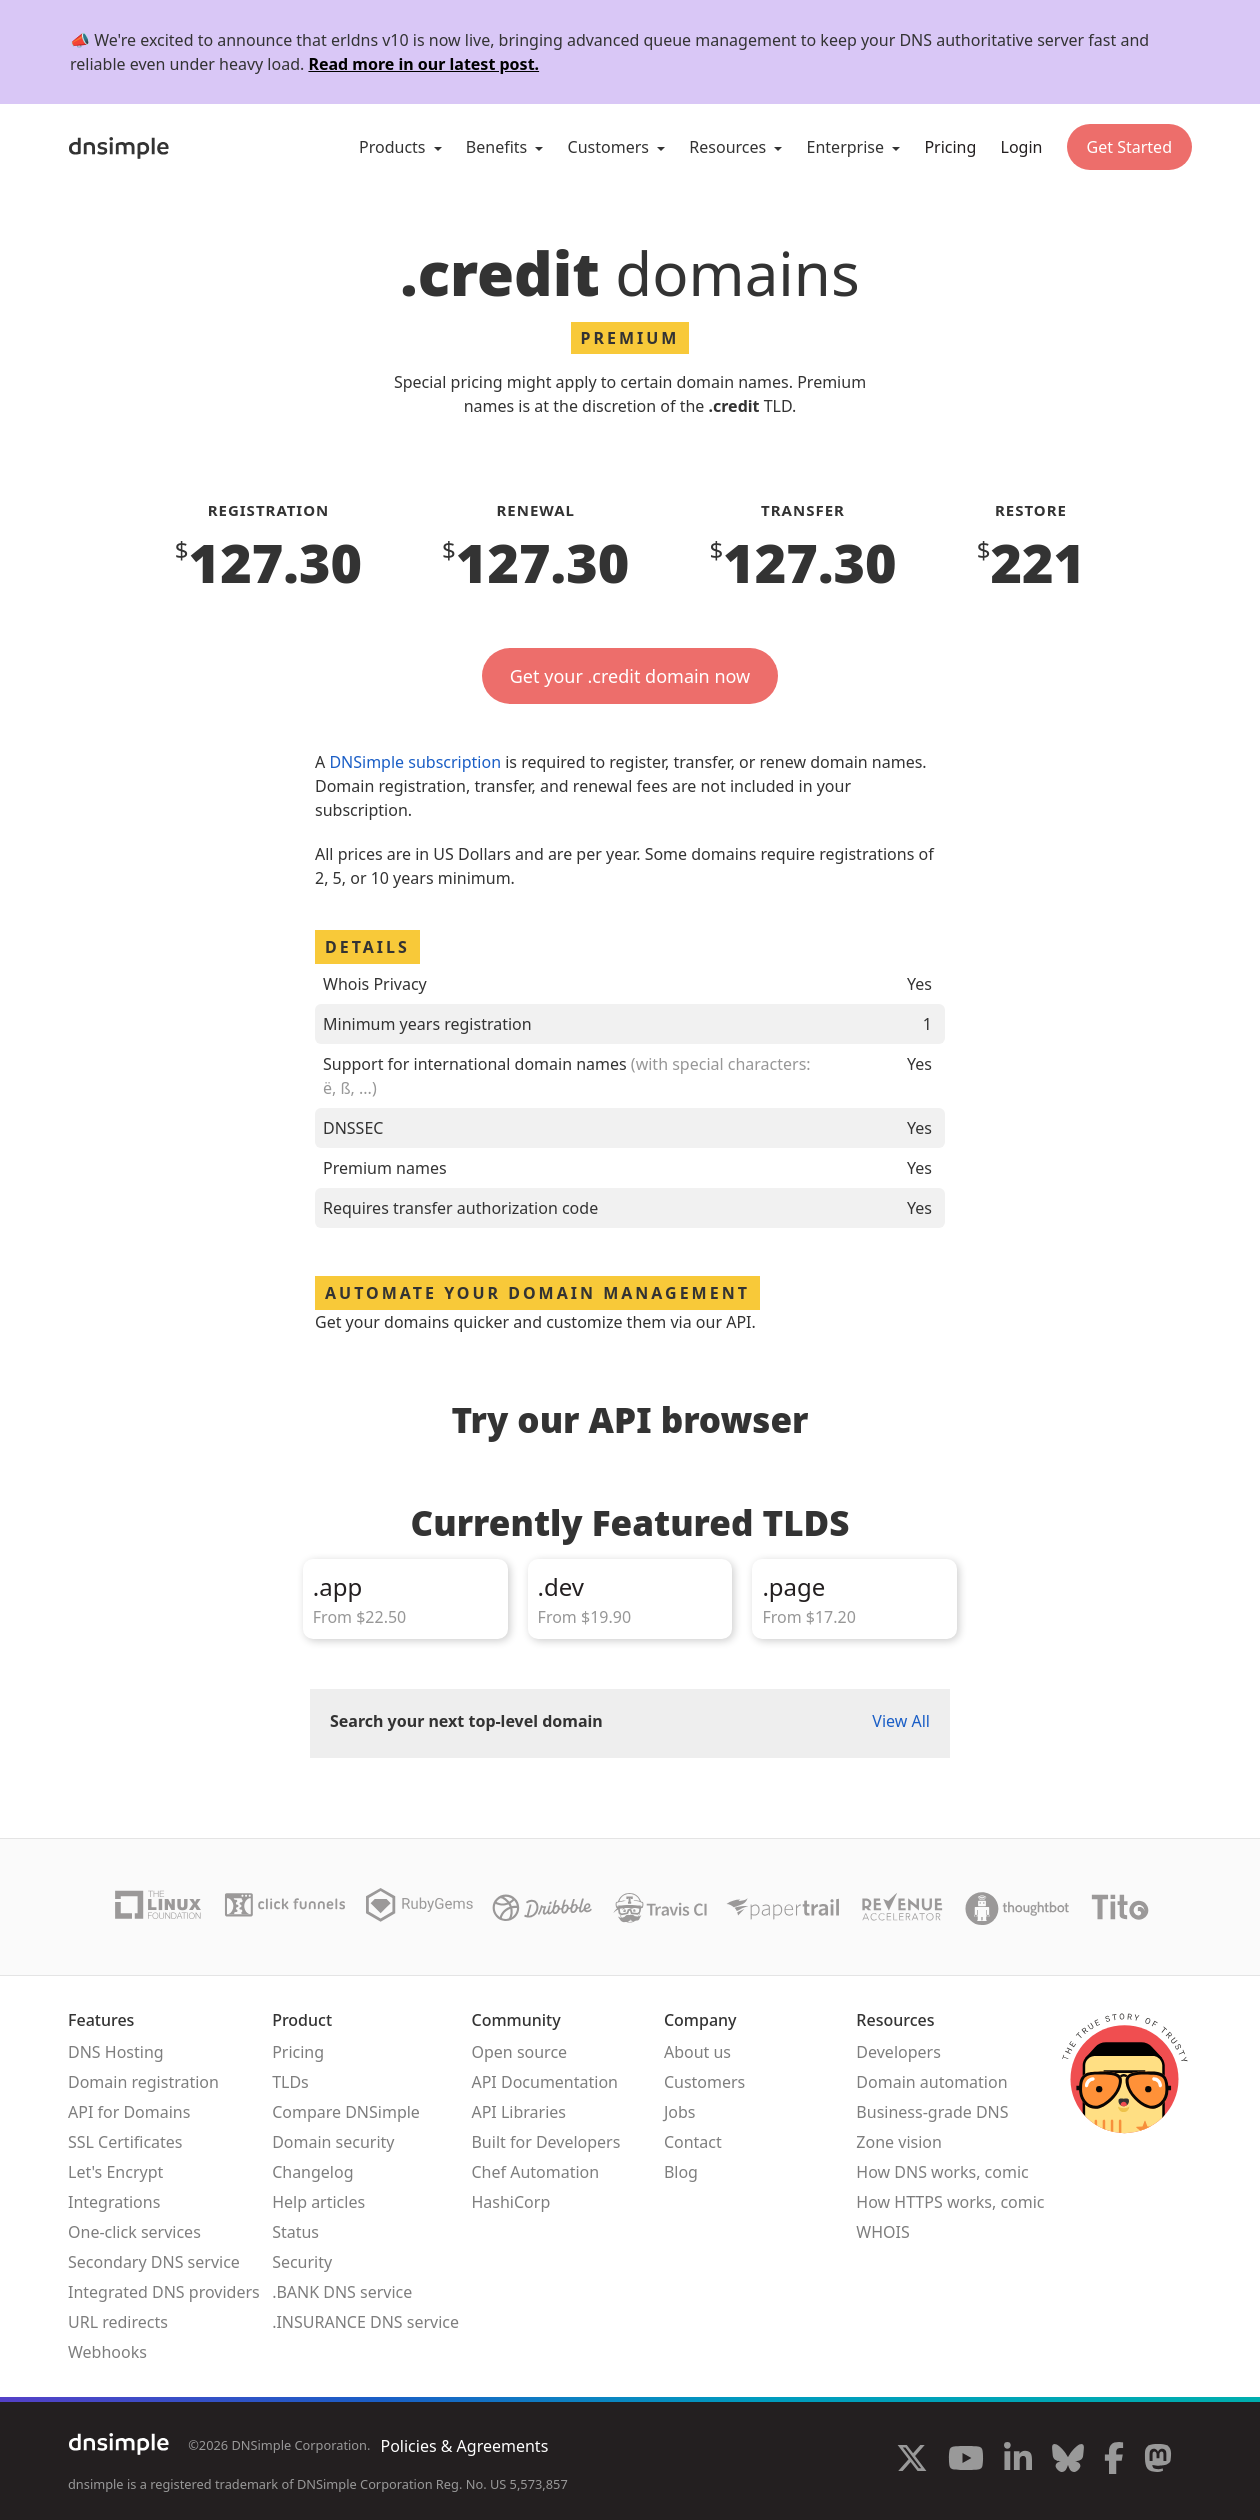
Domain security (333, 2142)
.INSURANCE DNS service (365, 2322)
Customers (704, 2082)
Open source (519, 2052)
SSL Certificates (125, 2142)
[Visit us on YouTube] (966, 2461)
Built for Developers (545, 2142)
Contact (693, 2142)
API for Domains (129, 2112)
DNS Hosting (116, 2052)
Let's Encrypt (115, 2172)
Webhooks (107, 2352)
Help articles (318, 2202)
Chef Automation (535, 2172)
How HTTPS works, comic (950, 2202)
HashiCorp (510, 2202)
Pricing (950, 147)
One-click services (134, 2232)
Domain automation (931, 2082)
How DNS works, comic (942, 2172)
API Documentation (544, 2082)
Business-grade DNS (932, 2112)
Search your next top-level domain (466, 1721)
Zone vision (899, 2142)
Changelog (312, 2172)
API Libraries (518, 2112)
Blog (681, 2172)
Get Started (1129, 147)
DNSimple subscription (415, 762)
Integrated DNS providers (164, 2292)
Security (302, 2262)
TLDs (290, 2082)
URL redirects (118, 2322)
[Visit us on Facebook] (1114, 2461)
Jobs (680, 2112)
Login (1022, 147)
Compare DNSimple (346, 2112)
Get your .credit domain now (630, 676)
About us (697, 2052)
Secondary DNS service (154, 2262)
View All (901, 1721)
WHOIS (882, 2232)
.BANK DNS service (342, 2292)
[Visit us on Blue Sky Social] (1068, 2461)
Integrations (114, 2202)
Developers (898, 2052)
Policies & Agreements (464, 2446)
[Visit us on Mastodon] (1158, 2461)
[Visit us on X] (912, 2461)
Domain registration (143, 2082)
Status (295, 2232)
